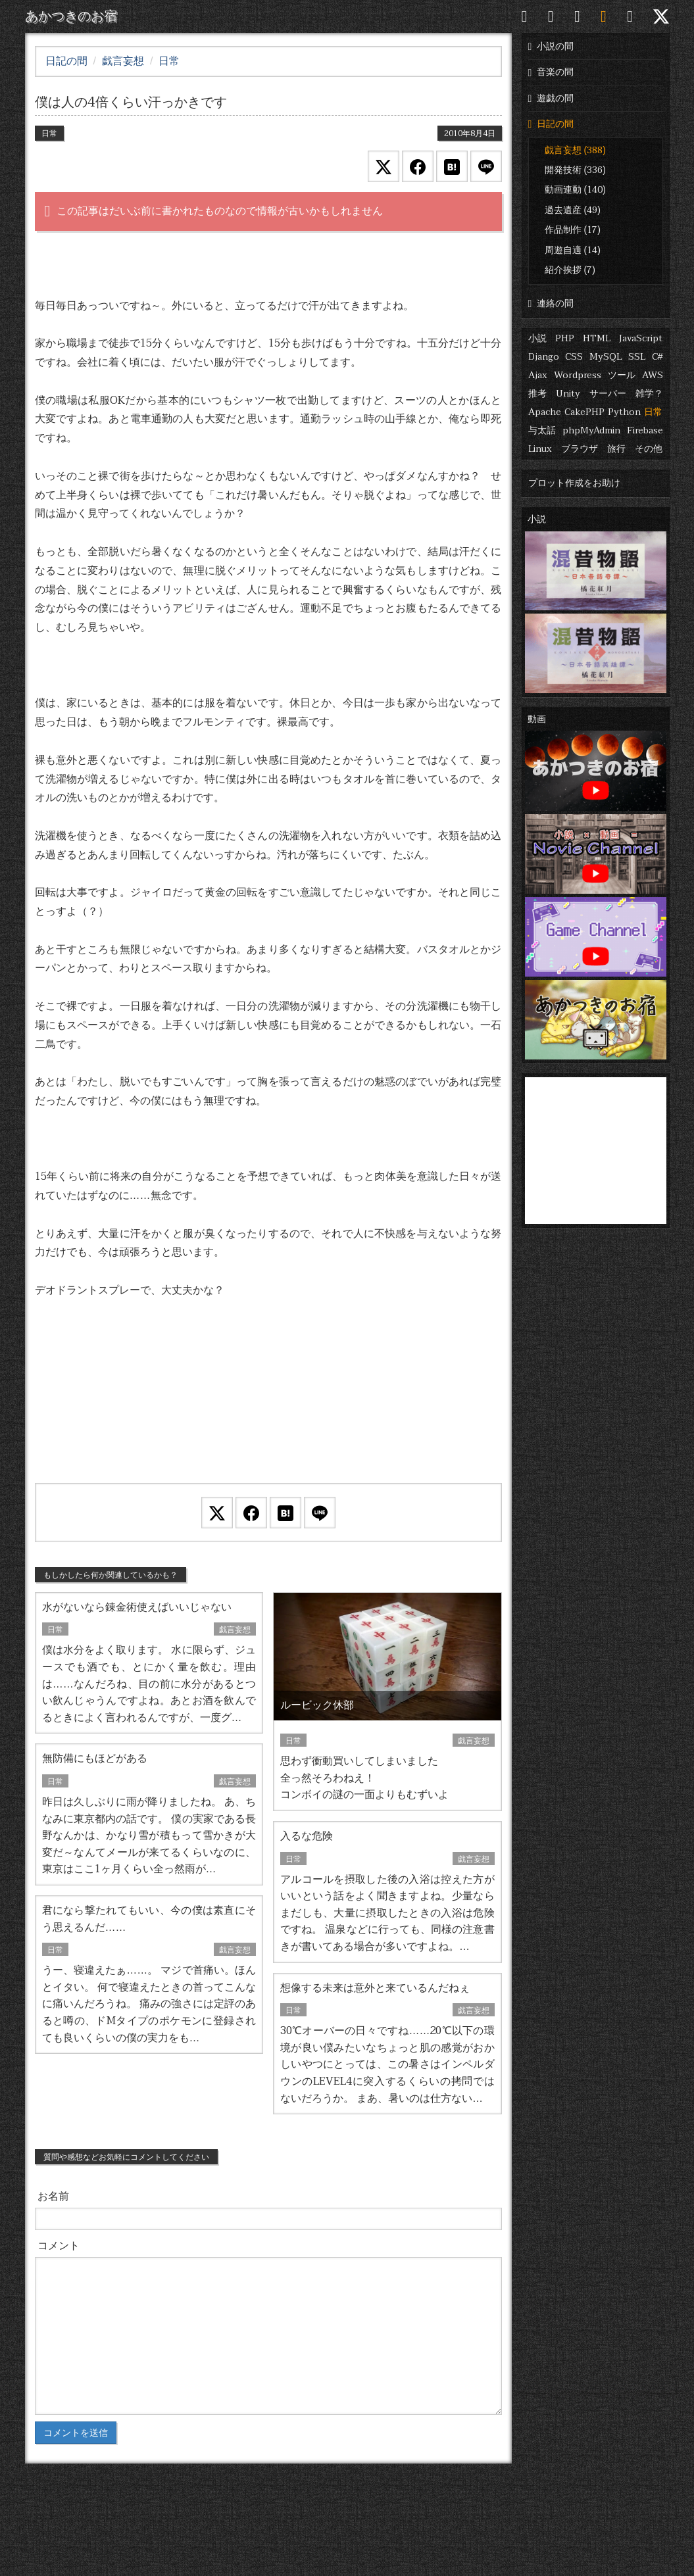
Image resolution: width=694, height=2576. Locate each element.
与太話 (542, 430)
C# (657, 356)
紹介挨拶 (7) (570, 270)
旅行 (616, 448)
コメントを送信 (75, 2432)
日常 (653, 412)
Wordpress (577, 375)
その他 (648, 448)
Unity (568, 393)
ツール (621, 375)
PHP (564, 338)
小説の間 (551, 46)
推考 (537, 393)
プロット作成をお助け (574, 483)
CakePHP (584, 412)
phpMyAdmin (591, 430)
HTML (596, 338)
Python (624, 412)
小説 (537, 338)
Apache (544, 412)
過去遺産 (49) (573, 210)
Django (543, 356)
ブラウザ (579, 448)
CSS (574, 356)
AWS (652, 375)
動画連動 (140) (575, 189)
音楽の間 (551, 72)
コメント (58, 2246)
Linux (540, 448)
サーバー (607, 393)
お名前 (53, 2196)
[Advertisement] (268, 1408)
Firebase (645, 430)
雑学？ (649, 393)
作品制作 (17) (573, 229)
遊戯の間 (551, 98)
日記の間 (551, 124)
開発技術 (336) (575, 170)
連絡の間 (551, 303)
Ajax (537, 375)
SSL (636, 356)
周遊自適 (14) (573, 250)
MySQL (605, 356)
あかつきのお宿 (71, 16)
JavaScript (640, 338)
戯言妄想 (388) (575, 150)
